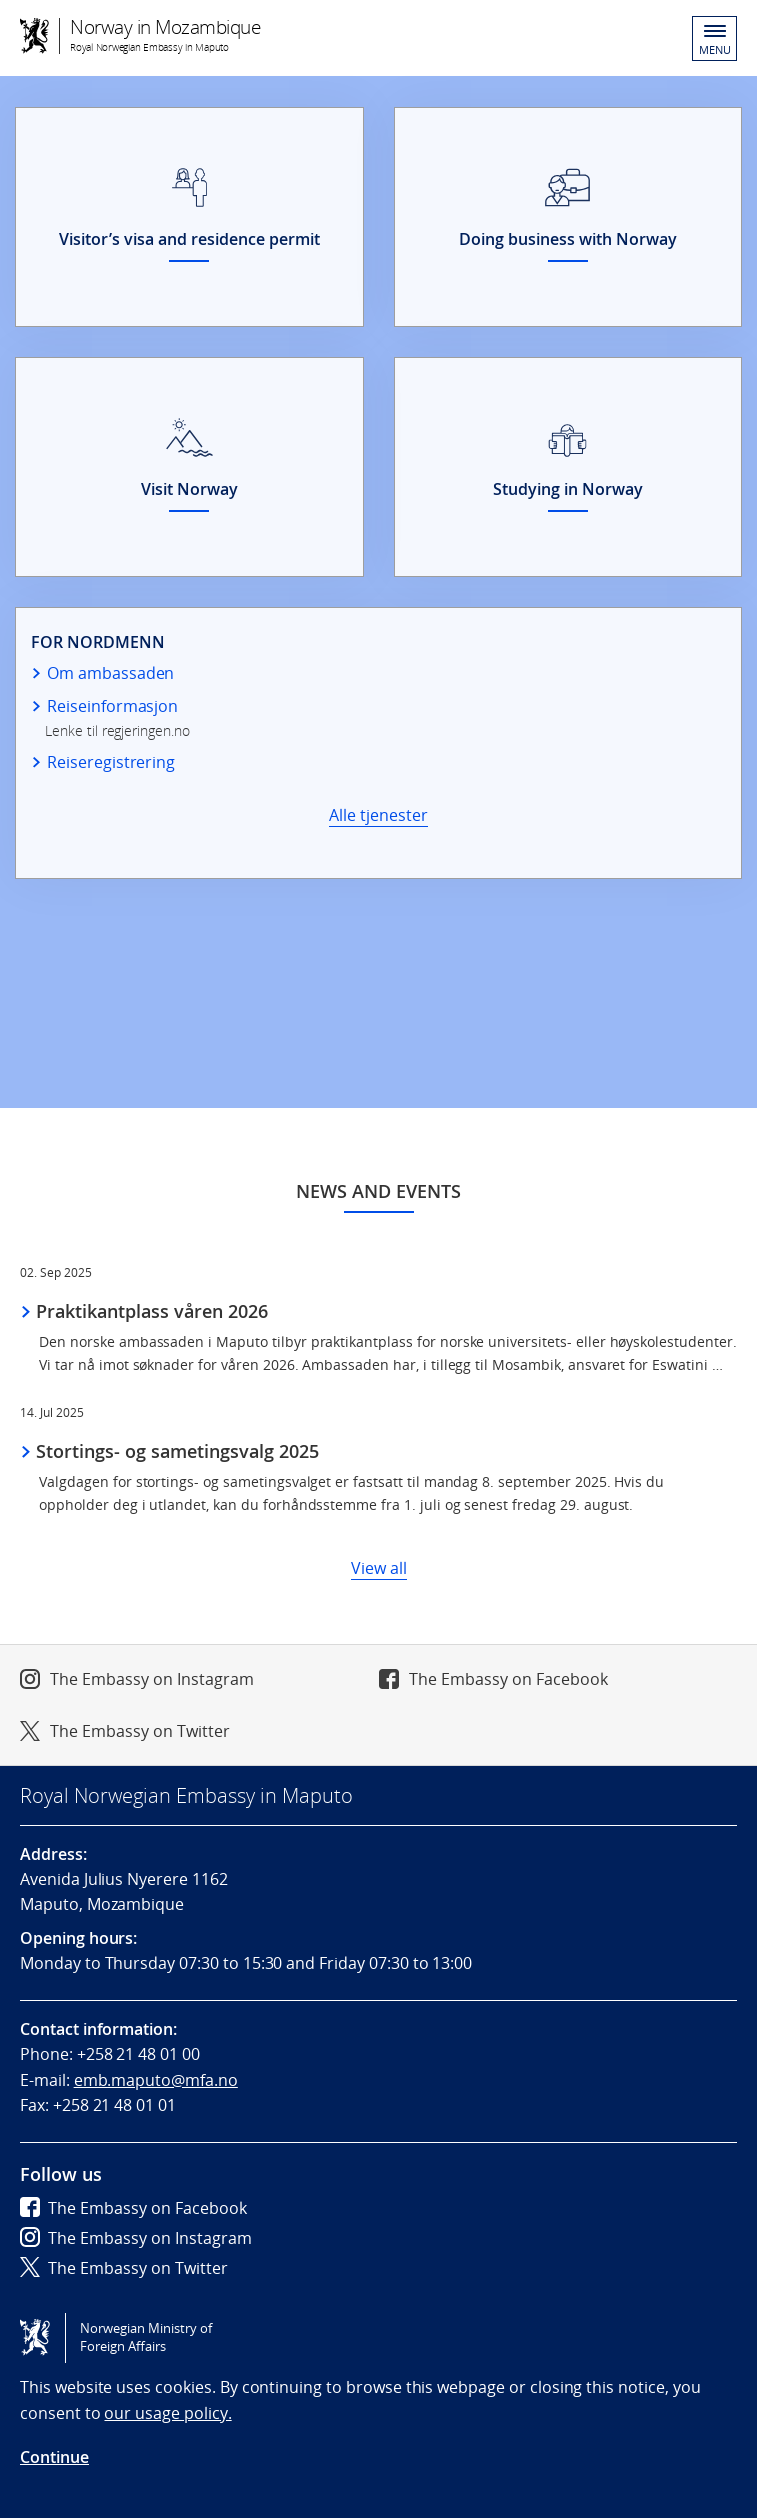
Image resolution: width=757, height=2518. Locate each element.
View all (379, 1568)
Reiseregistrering (111, 762)
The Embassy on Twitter (140, 1731)
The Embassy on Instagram (152, 1679)
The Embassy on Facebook (508, 1679)
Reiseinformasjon (112, 706)
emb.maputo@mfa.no (156, 2080)
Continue (54, 2457)
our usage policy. (167, 2413)
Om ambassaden (110, 673)
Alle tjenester (378, 815)
